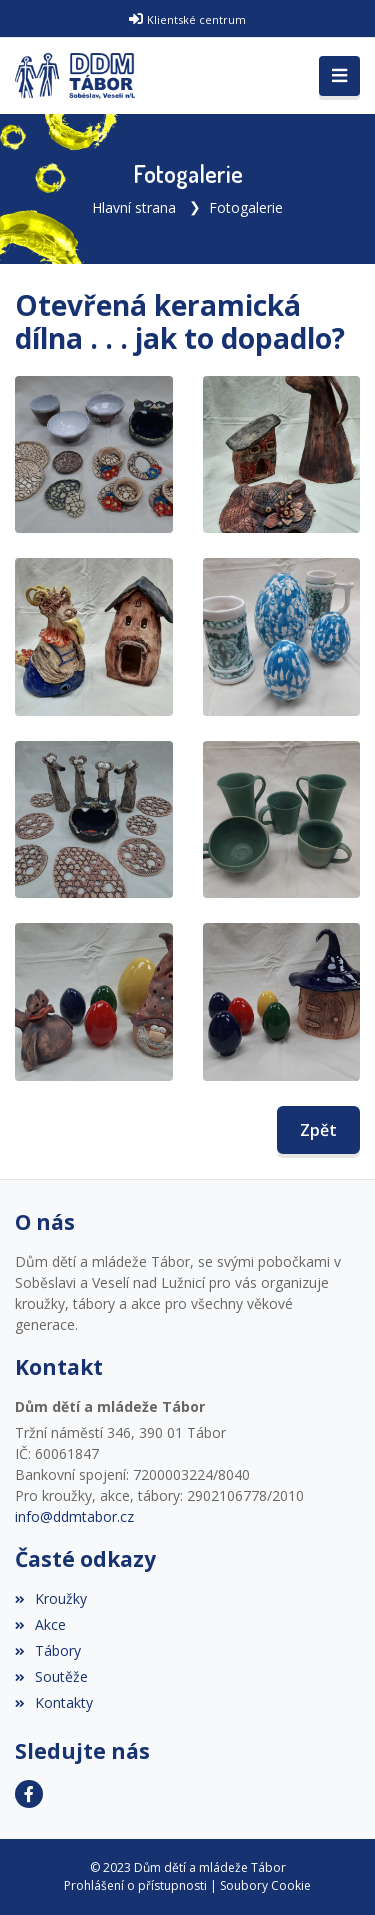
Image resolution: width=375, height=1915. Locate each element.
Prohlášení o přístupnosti (135, 1885)
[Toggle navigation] (339, 76)
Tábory (48, 1650)
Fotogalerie (246, 207)
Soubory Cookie (265, 1885)
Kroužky (51, 1598)
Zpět (318, 1130)
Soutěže (51, 1676)
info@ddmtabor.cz (74, 1516)
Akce (40, 1624)
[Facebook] (29, 1794)
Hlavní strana (134, 207)
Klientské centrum (196, 19)
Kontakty (54, 1702)
